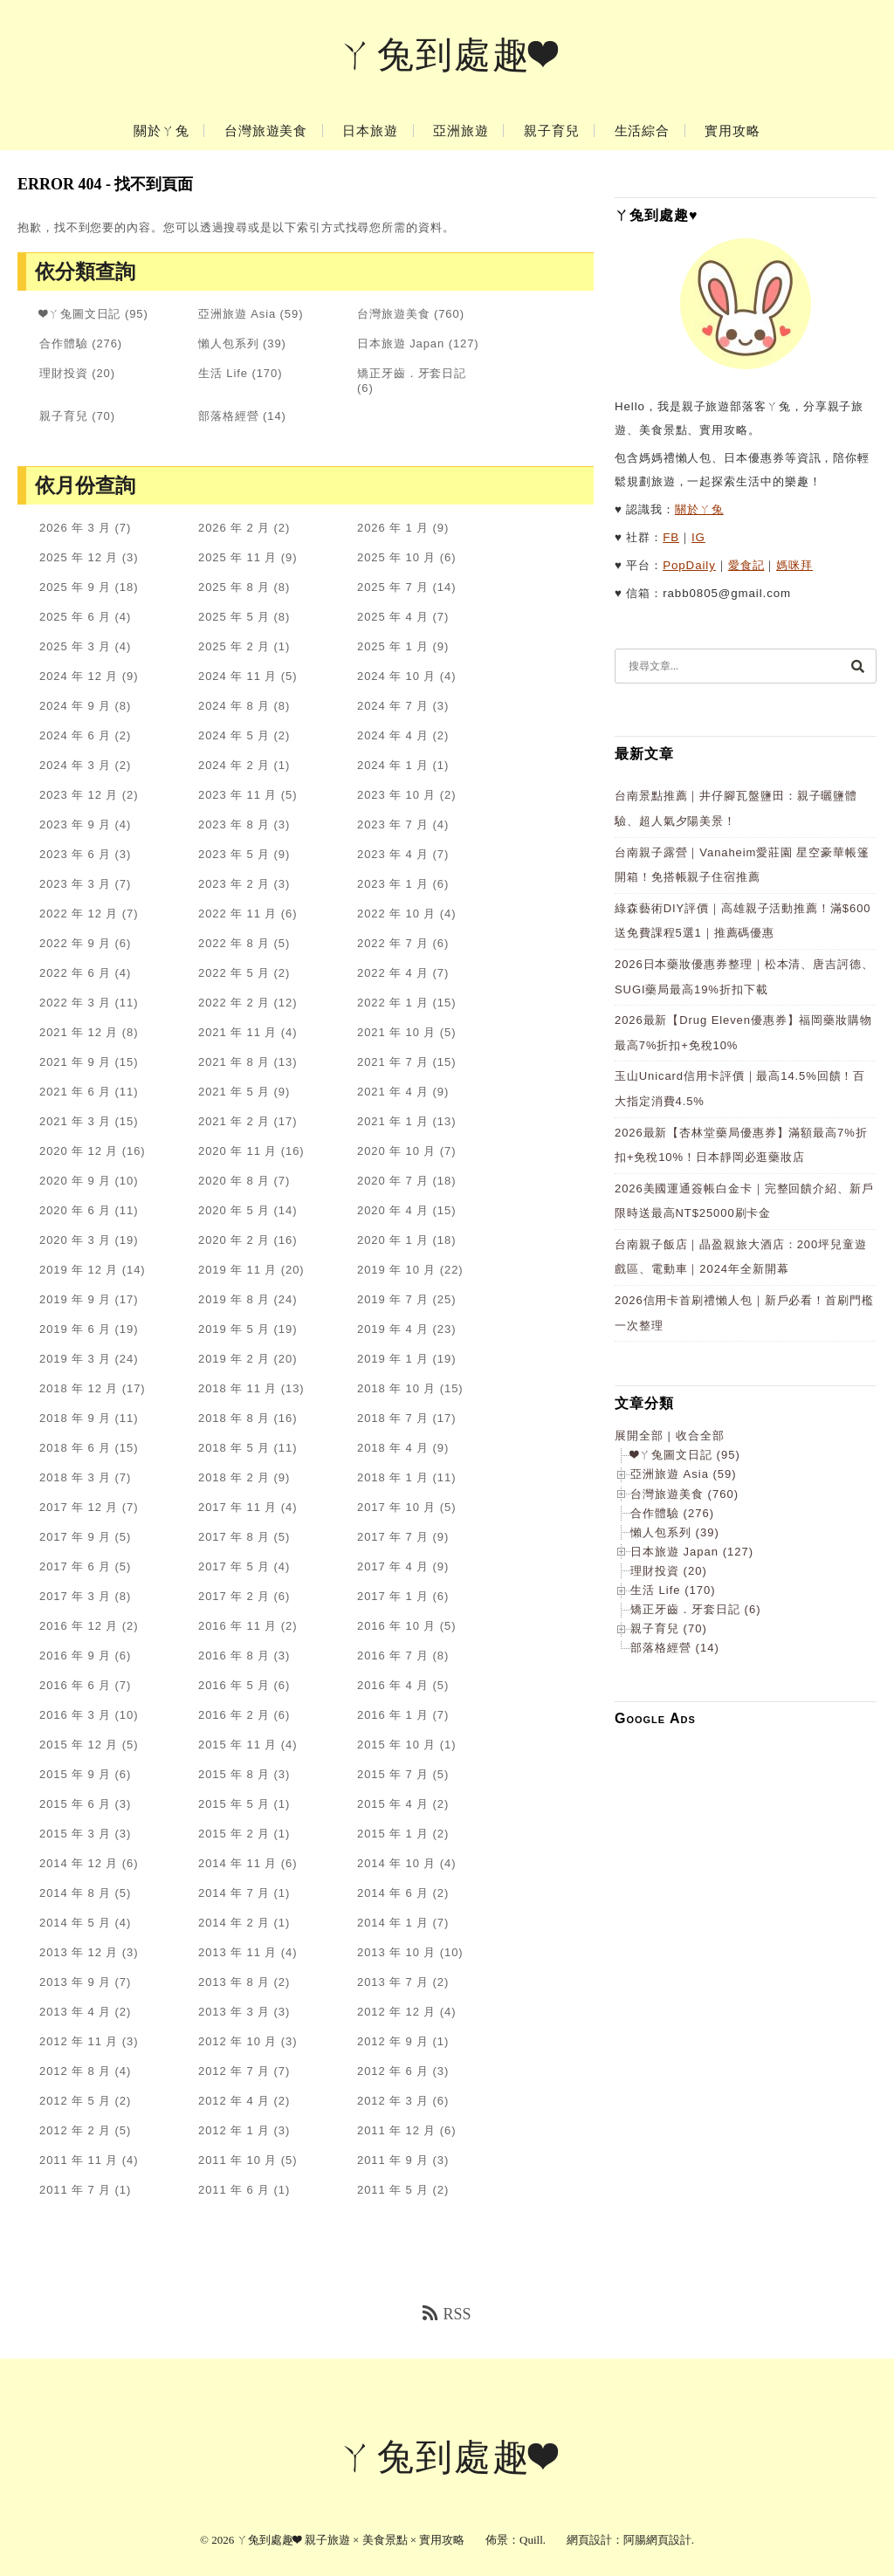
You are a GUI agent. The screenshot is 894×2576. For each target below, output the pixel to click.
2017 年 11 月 (237, 1507)
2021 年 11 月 (237, 1032)
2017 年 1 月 (393, 1596)
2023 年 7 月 (393, 824)
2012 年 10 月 (237, 2041)
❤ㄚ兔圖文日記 (79, 313)
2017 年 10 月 (396, 1507)
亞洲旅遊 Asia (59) (683, 1473)
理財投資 (63, 373)
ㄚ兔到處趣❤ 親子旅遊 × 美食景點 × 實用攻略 (350, 2539)
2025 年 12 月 (78, 557)
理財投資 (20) (668, 1570)
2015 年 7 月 (393, 1774)
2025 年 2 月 (234, 646)
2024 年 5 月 (234, 735)
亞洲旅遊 (461, 131)
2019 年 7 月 (393, 1299)
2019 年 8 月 (234, 1299)
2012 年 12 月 (396, 2011)
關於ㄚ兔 (161, 131)
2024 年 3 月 (75, 765)
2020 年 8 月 (234, 1180)
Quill (531, 2539)
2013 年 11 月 (237, 1952)
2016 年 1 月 (393, 1714)
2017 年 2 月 (234, 1596)
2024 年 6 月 (75, 735)
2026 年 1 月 (393, 527)
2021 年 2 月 (234, 1121)
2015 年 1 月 (393, 1833)
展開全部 (639, 1435)
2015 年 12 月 (78, 1744)
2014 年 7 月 (234, 1892)
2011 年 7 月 (75, 2189)
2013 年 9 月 (75, 1982)
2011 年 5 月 (393, 2189)
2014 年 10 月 (396, 1863)
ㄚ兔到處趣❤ (447, 55)
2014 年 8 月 (75, 1892)
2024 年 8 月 (234, 705)
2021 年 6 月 (75, 1091)
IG (698, 537)
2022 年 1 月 (393, 1002)
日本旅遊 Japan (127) (691, 1551)
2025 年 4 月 (393, 616)
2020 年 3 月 (75, 1240)
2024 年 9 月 (75, 705)
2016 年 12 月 (78, 1625)
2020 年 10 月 (396, 1150)
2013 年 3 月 (234, 2011)
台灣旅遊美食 (265, 131)
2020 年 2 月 (234, 1240)
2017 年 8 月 (234, 1536)
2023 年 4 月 (393, 854)
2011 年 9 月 (393, 2160)
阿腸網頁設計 (657, 2539)
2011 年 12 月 (396, 2130)
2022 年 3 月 (75, 1002)
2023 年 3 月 (75, 883)
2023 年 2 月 (234, 883)
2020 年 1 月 (393, 1240)
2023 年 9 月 (75, 824)
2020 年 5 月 (234, 1210)
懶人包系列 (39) (674, 1532)
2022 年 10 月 (396, 913)
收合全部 (700, 1435)
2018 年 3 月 (75, 1477)
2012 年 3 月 (393, 2100)
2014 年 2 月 (234, 1922)
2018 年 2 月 (234, 1477)
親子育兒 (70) (668, 1628)
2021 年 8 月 (234, 1061)
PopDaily (689, 565)
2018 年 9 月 (75, 1418)
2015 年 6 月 (75, 1803)
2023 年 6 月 (75, 854)
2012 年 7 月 (234, 2071)
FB (671, 537)
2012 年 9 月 (393, 2041)
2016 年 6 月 (75, 1685)
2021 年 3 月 (75, 1121)
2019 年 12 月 (78, 1269)
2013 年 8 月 (234, 1982)
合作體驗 (63, 343)
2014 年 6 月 (393, 1892)
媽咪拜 (794, 565)
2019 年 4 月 (393, 1329)
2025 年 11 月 (237, 557)
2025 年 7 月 (393, 587)
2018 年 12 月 (78, 1388)
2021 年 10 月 (396, 1032)
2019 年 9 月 (75, 1299)
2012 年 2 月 (75, 2130)
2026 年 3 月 (75, 527)
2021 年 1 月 (393, 1121)
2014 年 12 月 (78, 1863)
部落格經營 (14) (674, 1647)
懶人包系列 (228, 343)
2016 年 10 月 (396, 1625)
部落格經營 (228, 415)
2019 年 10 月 (396, 1269)
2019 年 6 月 (75, 1329)
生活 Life (223, 373)
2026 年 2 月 (234, 527)
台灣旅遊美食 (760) (684, 1494)
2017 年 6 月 (75, 1566)
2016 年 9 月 (75, 1655)
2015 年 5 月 (234, 1803)
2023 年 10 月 (396, 794)
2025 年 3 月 (75, 646)
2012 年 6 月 (393, 2071)
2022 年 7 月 (393, 943)
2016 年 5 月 (234, 1685)
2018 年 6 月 (75, 1447)
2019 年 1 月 (393, 1358)
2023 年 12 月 (78, 794)
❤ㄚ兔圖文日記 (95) (685, 1454)
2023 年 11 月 (237, 794)
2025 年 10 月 (396, 557)
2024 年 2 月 (234, 765)
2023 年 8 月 (234, 824)
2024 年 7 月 (393, 705)
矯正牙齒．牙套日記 (411, 373)
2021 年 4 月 (393, 1091)
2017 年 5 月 (234, 1566)
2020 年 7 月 (393, 1180)
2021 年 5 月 (234, 1091)
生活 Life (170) (673, 1590)
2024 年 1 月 (393, 765)
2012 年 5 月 (75, 2100)
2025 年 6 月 (75, 616)
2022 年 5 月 (234, 972)
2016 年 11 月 (237, 1625)
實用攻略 (732, 131)
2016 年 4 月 (393, 1685)
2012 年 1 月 (234, 2130)
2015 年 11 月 (237, 1744)
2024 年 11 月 (237, 676)
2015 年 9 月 (75, 1774)
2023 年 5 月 (234, 854)
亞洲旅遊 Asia (237, 313)
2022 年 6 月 (75, 972)
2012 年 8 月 (75, 2071)
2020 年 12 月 (78, 1150)
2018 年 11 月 (237, 1388)
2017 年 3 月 (75, 1596)
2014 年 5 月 (75, 1922)
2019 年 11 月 (237, 1269)
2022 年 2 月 (234, 1002)
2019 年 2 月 (234, 1358)
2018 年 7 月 (393, 1418)
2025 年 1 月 (393, 646)
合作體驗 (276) (672, 1513)
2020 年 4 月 (393, 1210)
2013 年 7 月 (393, 1982)
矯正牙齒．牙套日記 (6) (695, 1609)
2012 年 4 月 (234, 2100)
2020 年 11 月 (237, 1150)
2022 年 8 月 (234, 943)
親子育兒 (552, 131)
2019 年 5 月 (234, 1329)
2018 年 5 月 (234, 1447)
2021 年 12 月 (78, 1032)
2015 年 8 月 (234, 1774)
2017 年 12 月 (78, 1507)
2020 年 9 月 (75, 1180)
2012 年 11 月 (78, 2041)
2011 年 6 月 (234, 2189)
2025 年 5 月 (234, 616)
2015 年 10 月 (396, 1744)
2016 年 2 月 (234, 1714)
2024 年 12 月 (78, 676)
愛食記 (746, 565)
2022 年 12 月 (78, 913)
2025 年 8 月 (234, 587)
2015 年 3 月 (75, 1833)
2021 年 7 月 (393, 1061)
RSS (447, 2314)
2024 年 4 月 (393, 735)
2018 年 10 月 (396, 1388)
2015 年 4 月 (393, 1803)
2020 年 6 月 (75, 1210)
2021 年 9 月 (75, 1061)
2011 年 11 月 (78, 2160)
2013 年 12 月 (78, 1952)
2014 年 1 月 (393, 1922)
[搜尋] (857, 665)
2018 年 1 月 (393, 1477)
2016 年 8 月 (234, 1655)
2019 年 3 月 (75, 1358)
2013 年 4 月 (75, 2011)
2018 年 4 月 (393, 1447)
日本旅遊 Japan (400, 343)
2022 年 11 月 (237, 913)
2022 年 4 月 (393, 972)
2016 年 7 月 (393, 1655)
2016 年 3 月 (75, 1714)
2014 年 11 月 (237, 1863)
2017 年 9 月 (75, 1536)
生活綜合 (642, 131)
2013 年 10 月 (396, 1952)
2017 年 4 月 (393, 1566)
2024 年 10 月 (396, 676)
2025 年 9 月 (75, 587)
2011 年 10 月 (237, 2160)
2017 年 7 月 (393, 1536)
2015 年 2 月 (234, 1833)
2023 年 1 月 (393, 883)
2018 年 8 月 (234, 1418)
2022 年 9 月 (75, 943)
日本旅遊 (370, 131)
